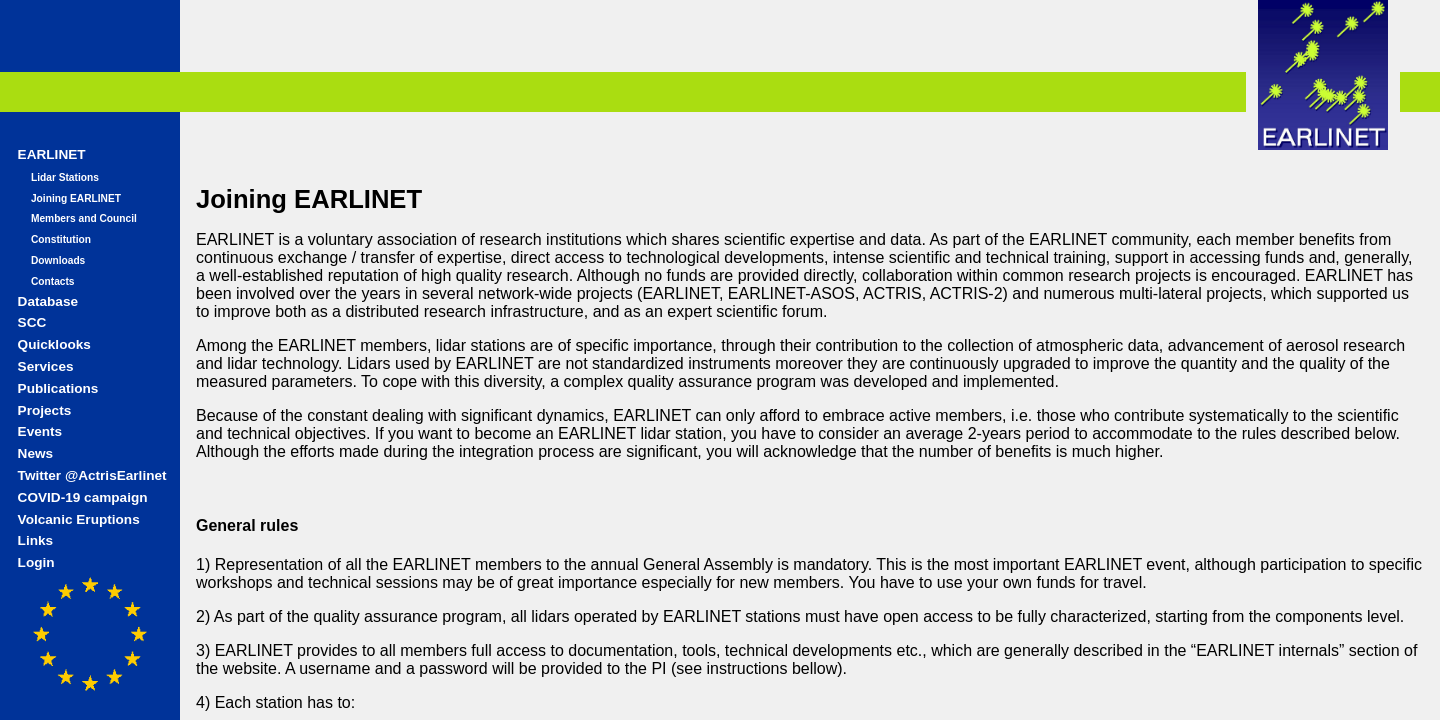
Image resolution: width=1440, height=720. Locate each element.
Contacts (53, 281)
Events (40, 431)
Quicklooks (54, 344)
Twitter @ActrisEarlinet (92, 475)
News (36, 453)
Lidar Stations (65, 177)
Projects (45, 410)
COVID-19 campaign (83, 497)
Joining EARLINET (76, 198)
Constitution (61, 239)
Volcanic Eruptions (79, 519)
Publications (58, 388)
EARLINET (52, 154)
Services (46, 366)
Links (36, 540)
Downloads (58, 260)
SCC (32, 322)
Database (48, 301)
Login (36, 562)
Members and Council (84, 218)
